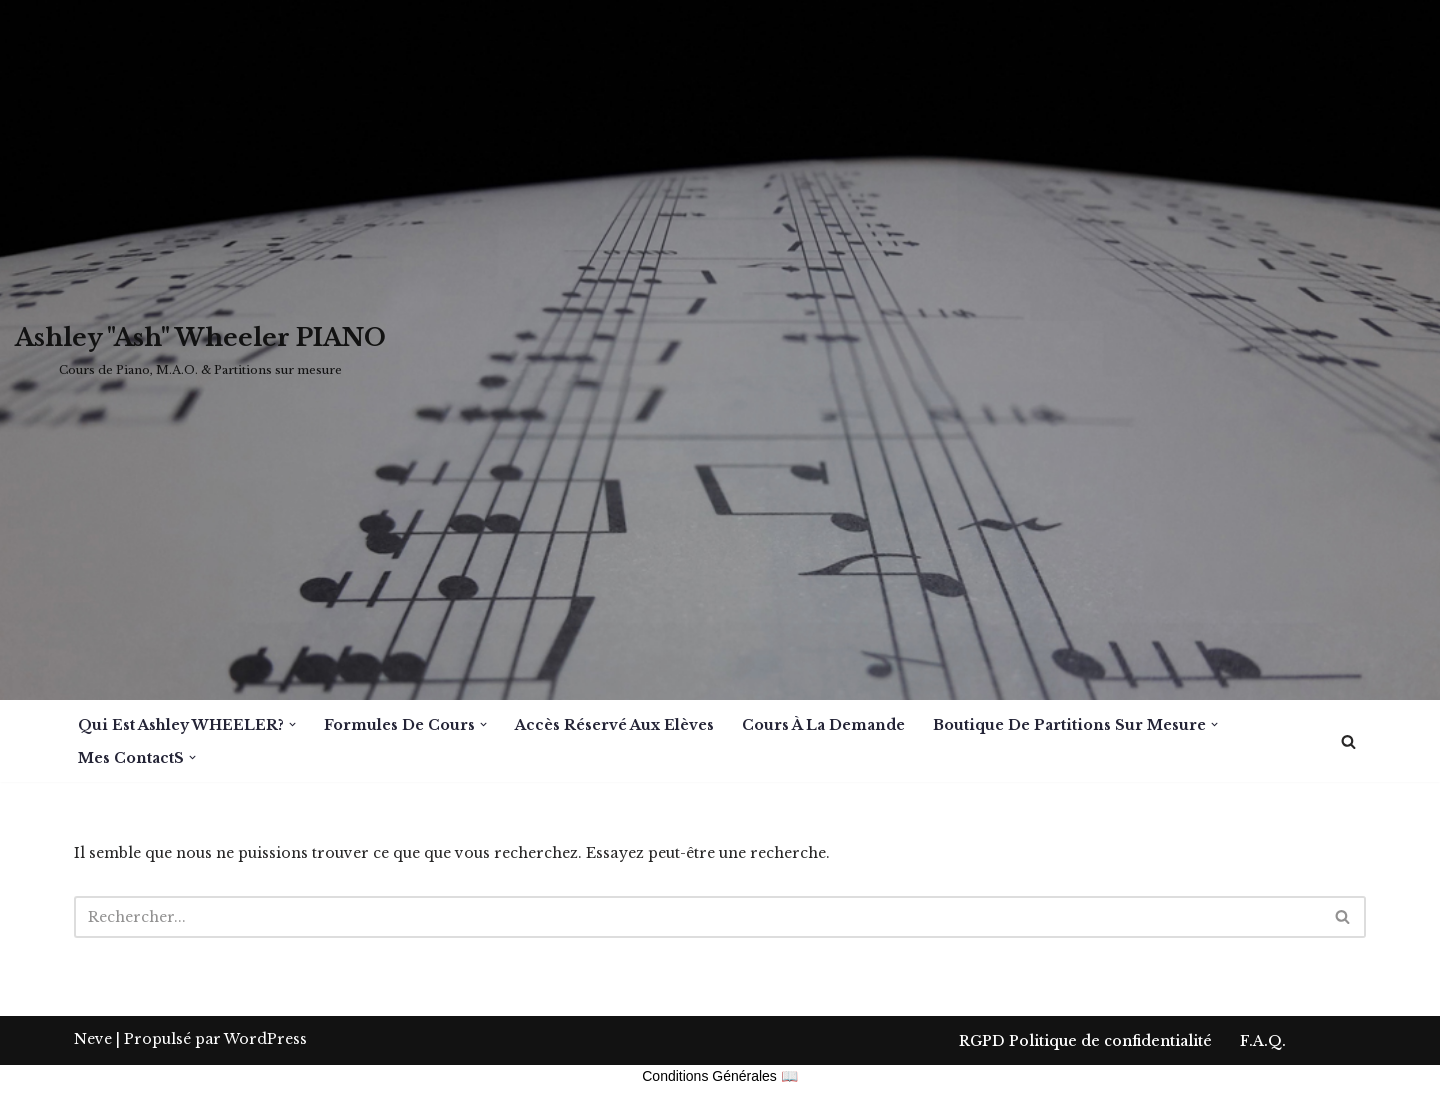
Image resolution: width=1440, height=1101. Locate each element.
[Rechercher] (1348, 741)
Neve (93, 1075)
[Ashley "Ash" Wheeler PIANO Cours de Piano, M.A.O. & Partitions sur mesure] (200, 350)
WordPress (265, 1075)
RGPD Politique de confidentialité (1085, 1077)
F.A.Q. (1263, 1077)
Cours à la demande (823, 725)
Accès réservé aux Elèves (614, 725)
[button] (292, 724)
